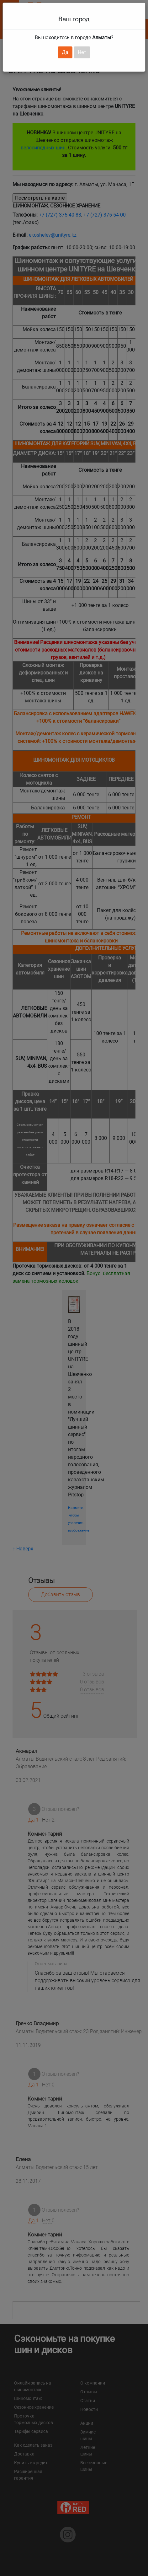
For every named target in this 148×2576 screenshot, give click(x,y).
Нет (82, 52)
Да (65, 52)
